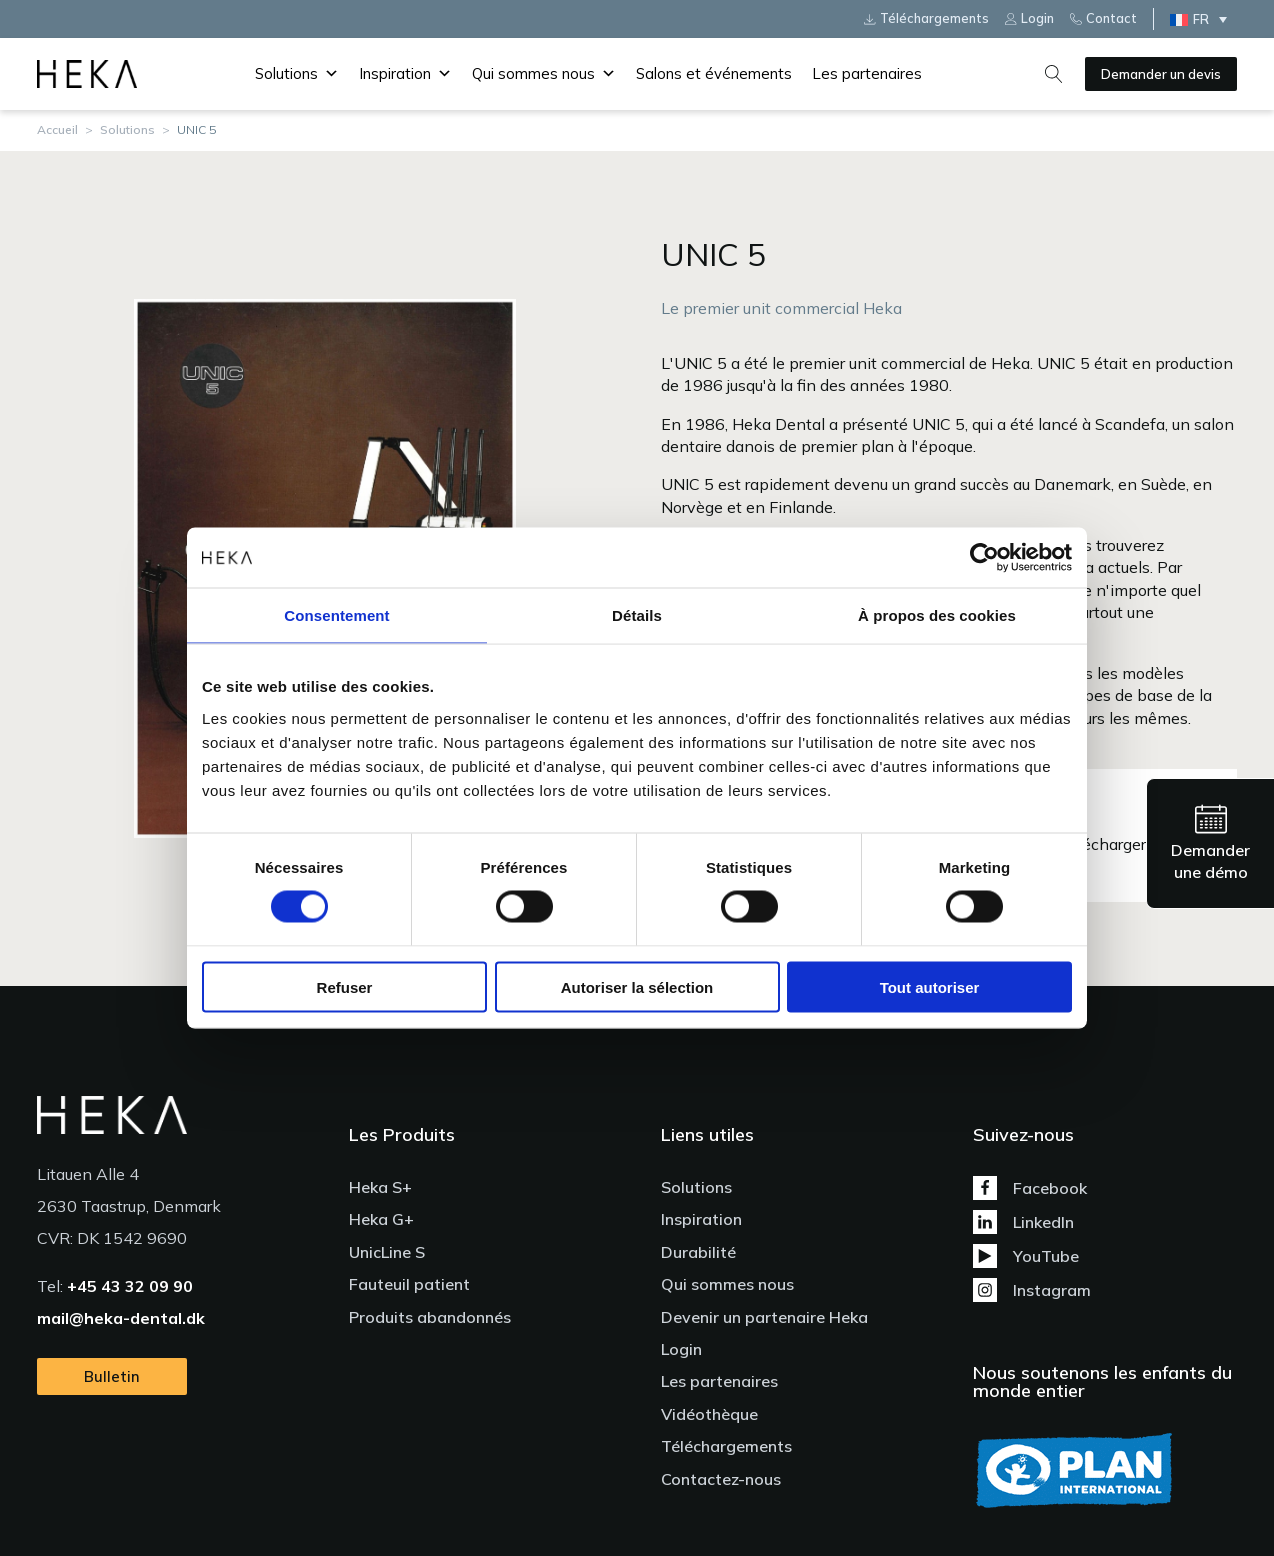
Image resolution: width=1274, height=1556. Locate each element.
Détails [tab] (637, 615)
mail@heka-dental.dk (121, 1318)
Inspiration (405, 74)
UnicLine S (387, 1252)
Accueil (57, 129)
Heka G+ (381, 1219)
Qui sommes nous (544, 74)
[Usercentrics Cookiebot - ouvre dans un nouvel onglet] (984, 558)
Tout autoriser (930, 986)
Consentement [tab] (336, 615)
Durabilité (698, 1252)
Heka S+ (380, 1187)
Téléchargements (726, 1446)
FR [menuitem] (1201, 19)
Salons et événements (714, 73)
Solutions (297, 74)
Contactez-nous (721, 1479)
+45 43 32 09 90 (130, 1286)
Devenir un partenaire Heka (764, 1317)
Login (681, 1349)
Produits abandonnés (430, 1317)
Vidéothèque (709, 1414)
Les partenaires (867, 73)
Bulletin (112, 1376)
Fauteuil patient (409, 1284)
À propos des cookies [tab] (937, 615)
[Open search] (1054, 74)
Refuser (345, 986)
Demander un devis (1161, 74)
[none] (1203, 19)
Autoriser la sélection (637, 986)
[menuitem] (1203, 19)
